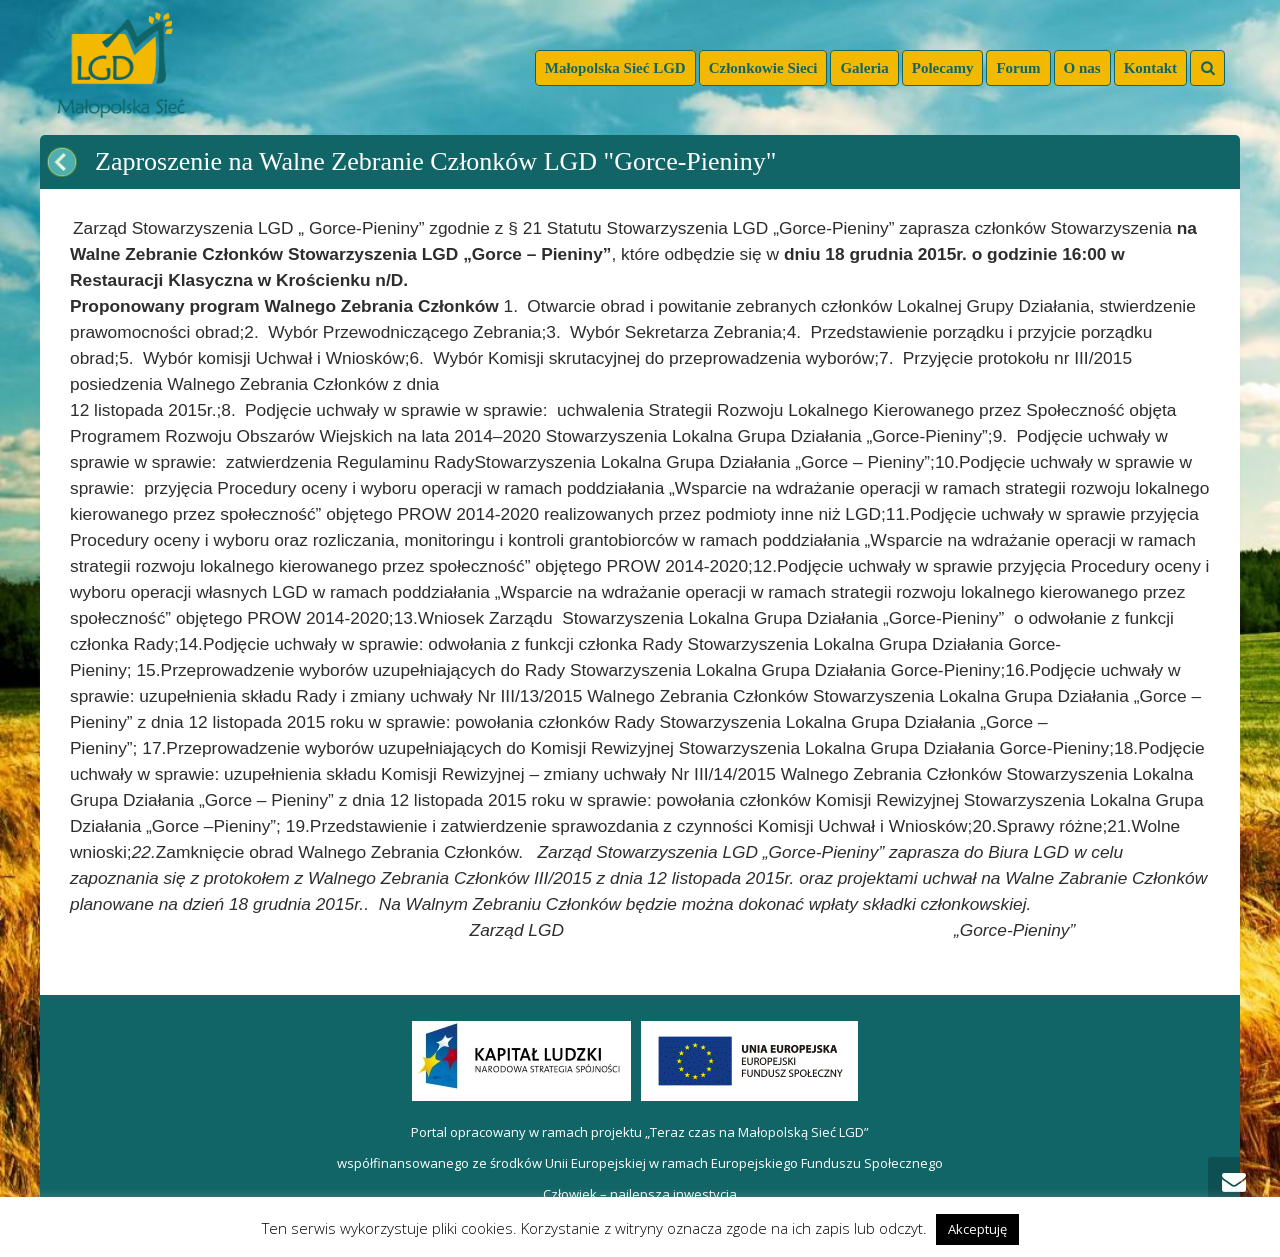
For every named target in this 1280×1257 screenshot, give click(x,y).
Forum (1018, 68)
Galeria (864, 68)
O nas (1082, 68)
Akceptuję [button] (977, 1229)
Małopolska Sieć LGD (615, 68)
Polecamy (943, 68)
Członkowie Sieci (763, 68)
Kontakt (1150, 68)
